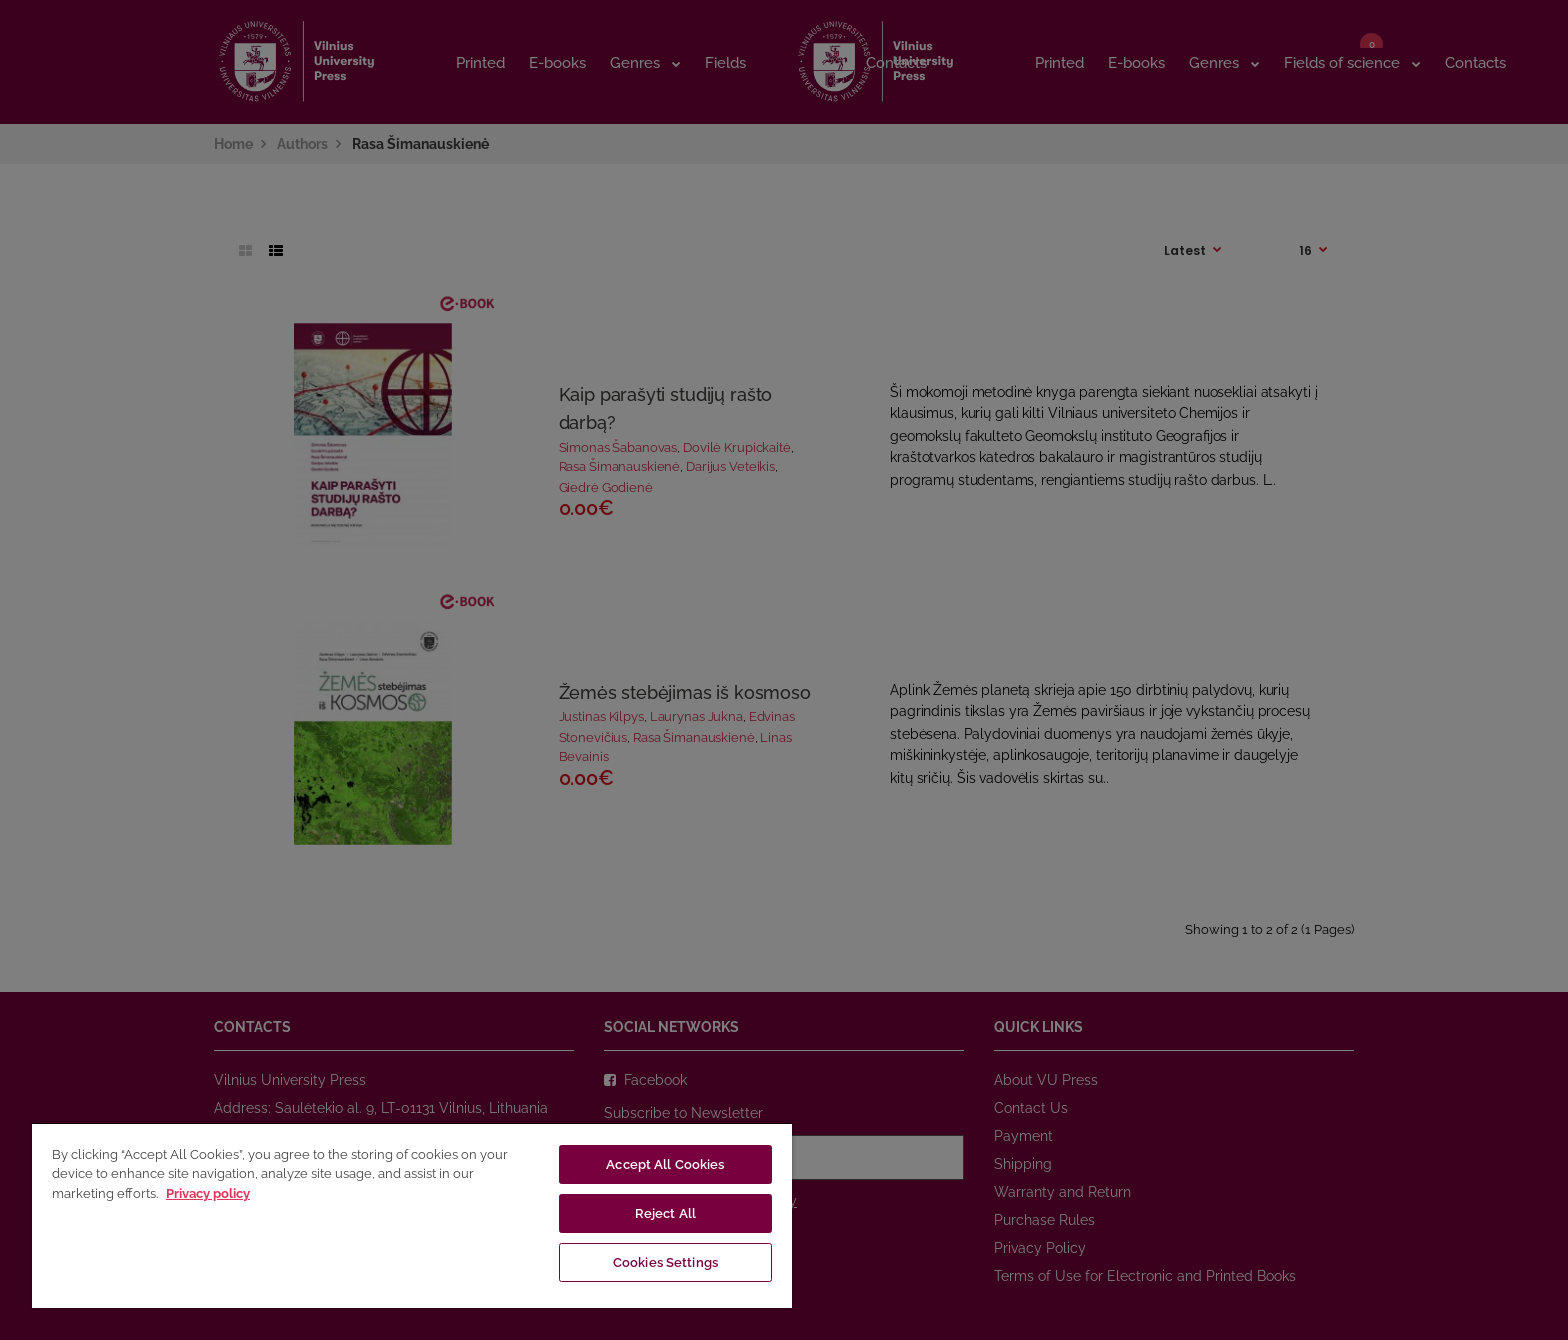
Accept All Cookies (665, 1164)
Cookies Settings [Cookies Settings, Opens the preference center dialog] (665, 1262)
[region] (412, 1215)
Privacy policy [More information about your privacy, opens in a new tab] (208, 1193)
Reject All (665, 1213)
